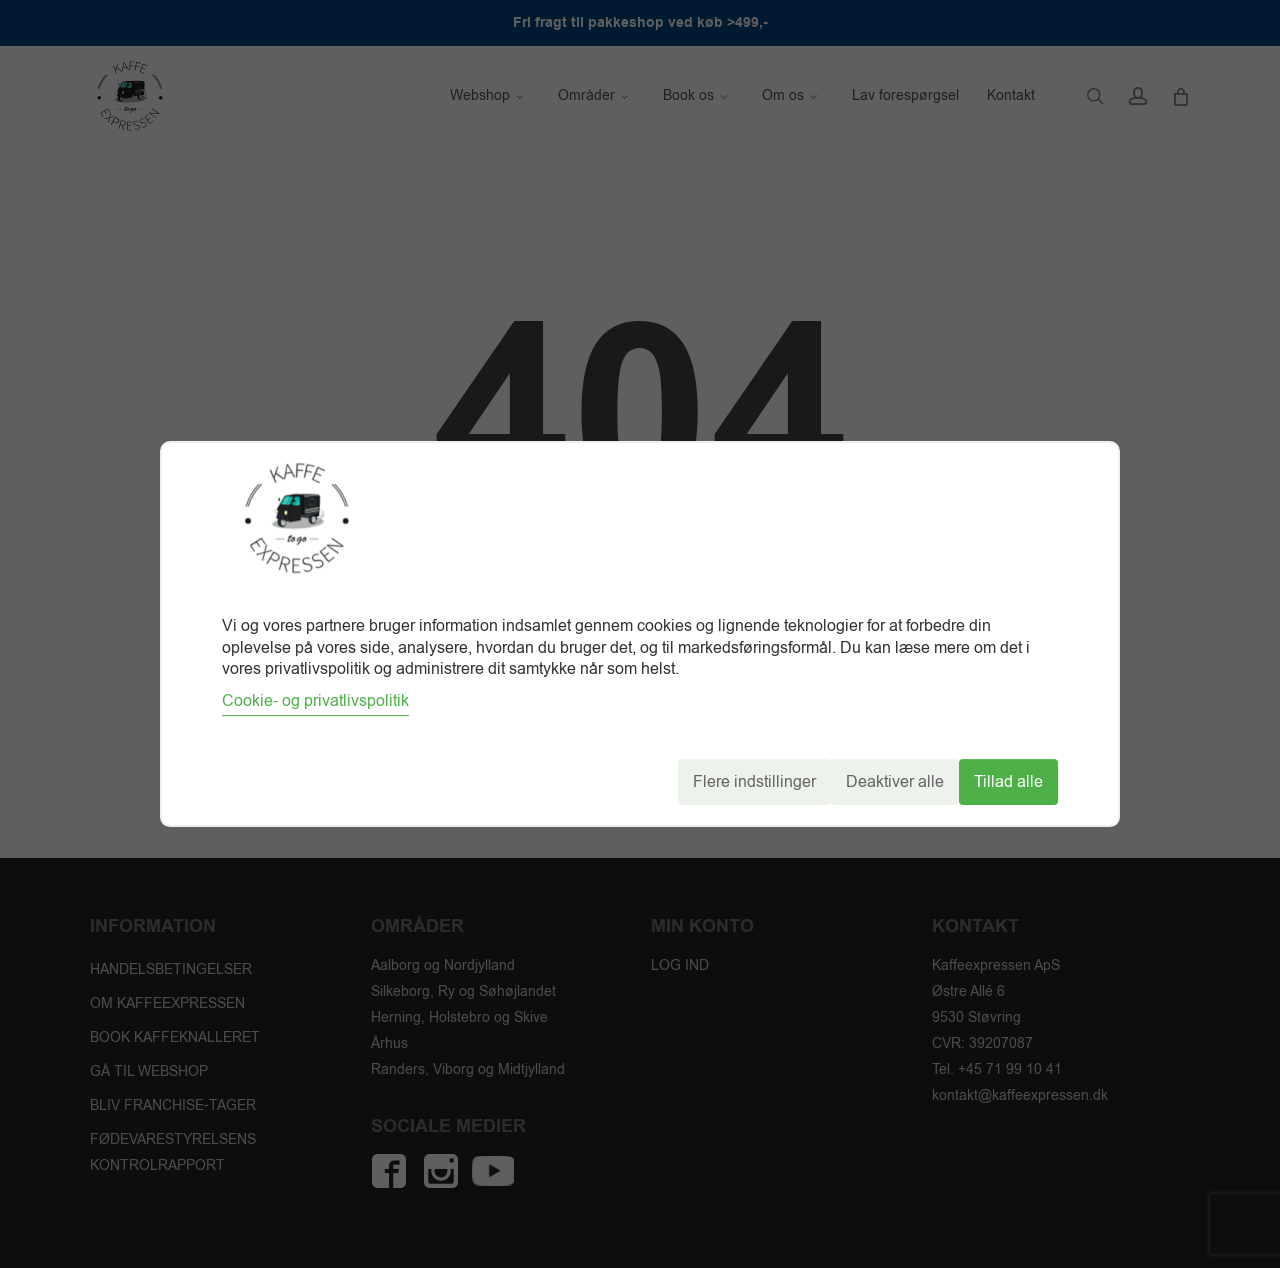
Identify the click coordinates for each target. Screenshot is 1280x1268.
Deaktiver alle (895, 782)
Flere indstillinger (754, 782)
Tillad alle (1008, 782)
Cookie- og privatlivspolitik (315, 701)
